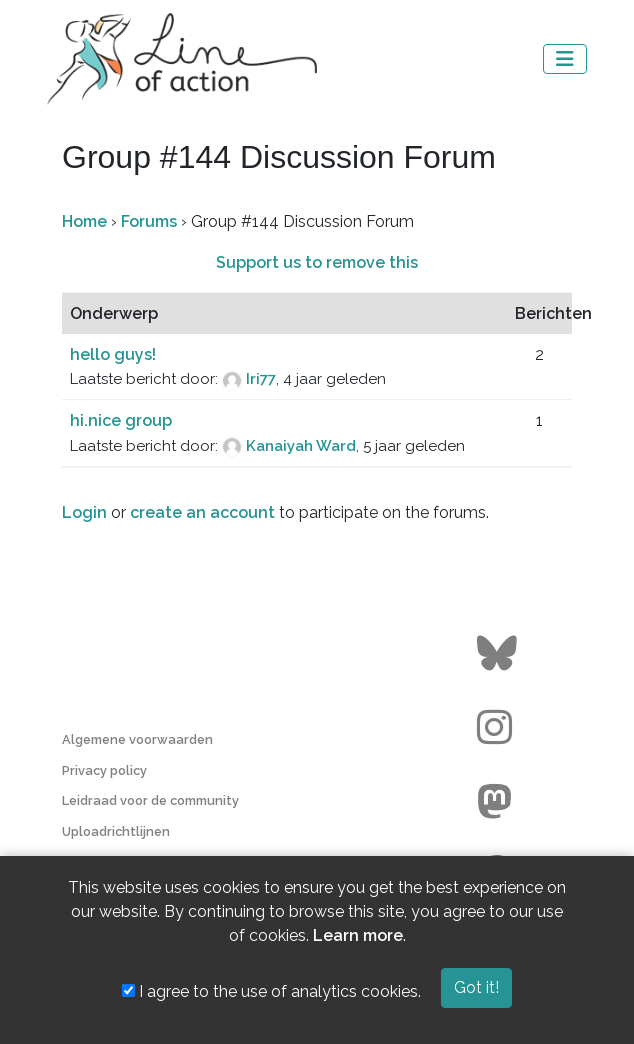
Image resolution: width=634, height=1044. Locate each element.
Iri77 (261, 379)
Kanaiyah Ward (301, 446)
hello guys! (113, 354)
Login (84, 512)
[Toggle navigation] (565, 59)
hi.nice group (121, 420)
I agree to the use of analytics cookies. (271, 991)
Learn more (358, 935)
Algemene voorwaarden (137, 739)
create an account (202, 512)
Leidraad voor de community (150, 800)
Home (84, 221)
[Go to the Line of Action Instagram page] (499, 728)
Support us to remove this (317, 262)
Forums (149, 221)
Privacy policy (104, 770)
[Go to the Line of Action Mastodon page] (499, 802)
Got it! (476, 987)
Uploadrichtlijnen (116, 831)
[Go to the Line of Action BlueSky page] (499, 654)
